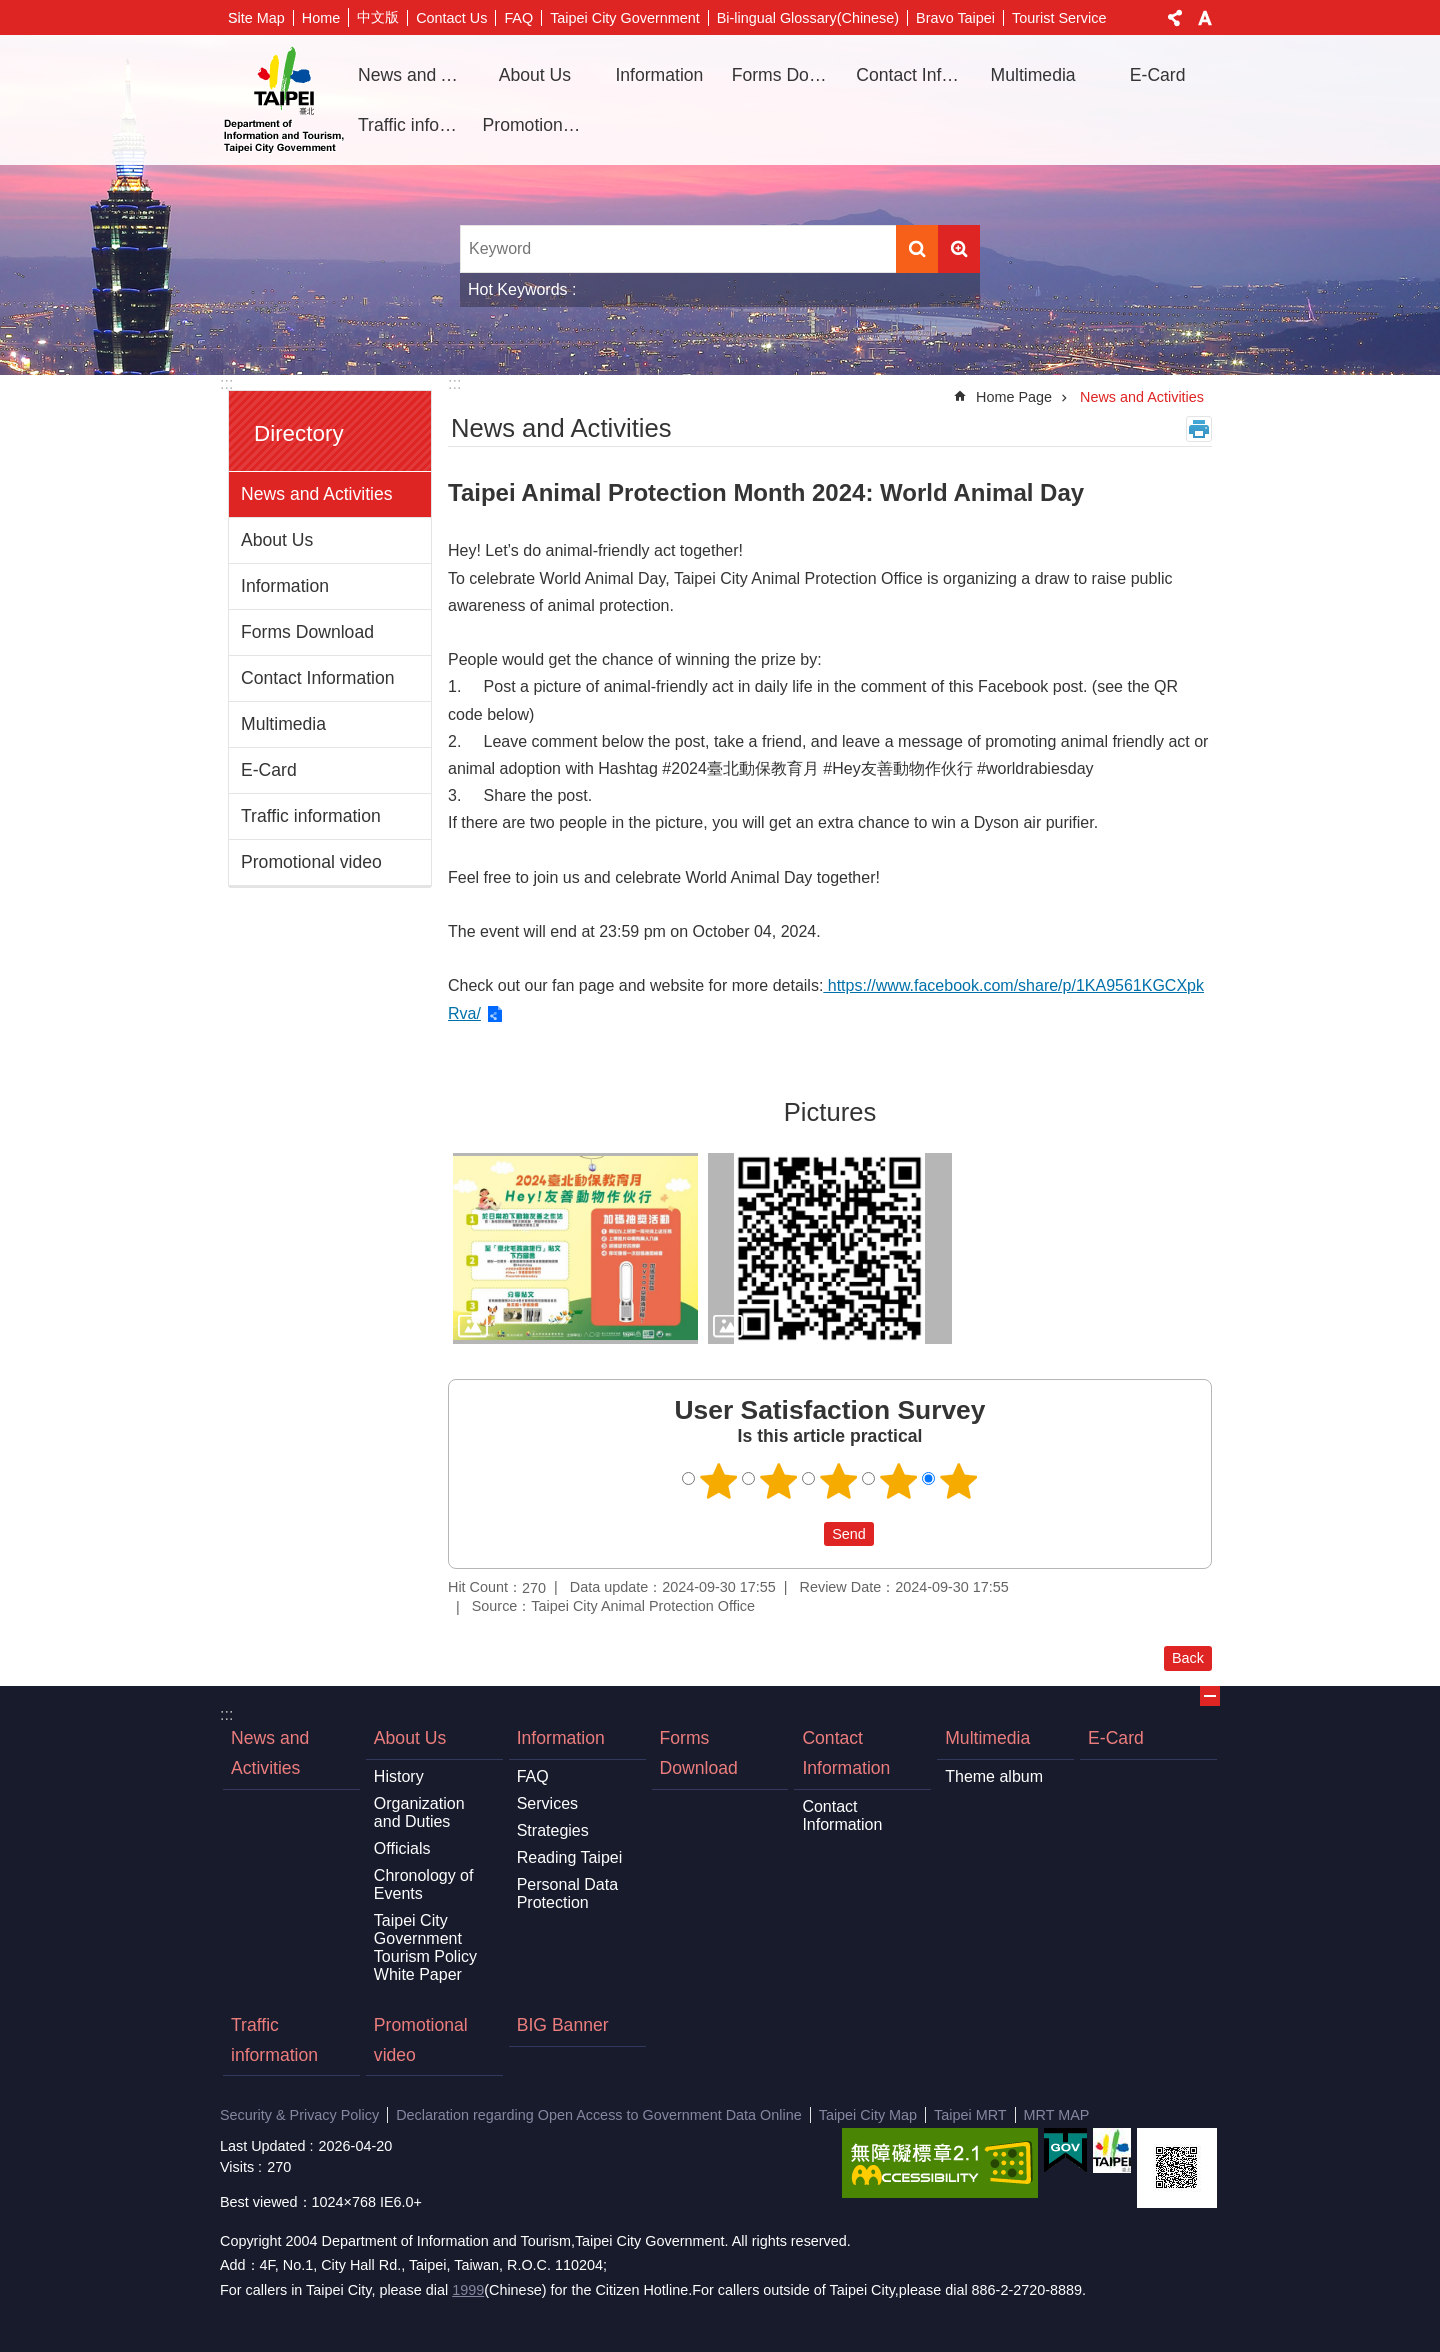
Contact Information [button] (911, 75)
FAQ (518, 18)
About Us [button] (535, 75)
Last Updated (263, 2146)
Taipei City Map (868, 2115)
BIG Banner (563, 2025)
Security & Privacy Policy (299, 2115)
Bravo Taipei (955, 18)
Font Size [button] (1205, 18)
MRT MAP (1057, 2115)
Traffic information (413, 125)
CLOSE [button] (1210, 1696)
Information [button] (659, 75)
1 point (719, 1481)
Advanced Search (959, 249)
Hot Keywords (518, 289)
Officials (402, 1848)
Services (547, 1803)
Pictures (830, 1112)
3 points (839, 1481)
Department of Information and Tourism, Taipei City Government (284, 100)
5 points (959, 1481)
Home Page (1014, 397)
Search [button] (917, 249)
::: (226, 383)
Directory (299, 433)
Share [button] (1175, 18)
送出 (805, 1534)
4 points (899, 1481)
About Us (277, 540)
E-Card (1158, 75)
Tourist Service (1059, 18)
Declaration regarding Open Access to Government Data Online (599, 2115)
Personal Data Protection (567, 1893)
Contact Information (318, 678)
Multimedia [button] (1033, 75)
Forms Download (787, 75)
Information (285, 586)
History (399, 1776)
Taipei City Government (625, 18)
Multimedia (283, 724)
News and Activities (413, 75)
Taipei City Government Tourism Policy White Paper (425, 1947)
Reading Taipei (570, 1857)
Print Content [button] (1199, 429)
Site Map (256, 18)
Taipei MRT (970, 2115)
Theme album (994, 1776)
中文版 (378, 17)
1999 (468, 2290)
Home (321, 18)
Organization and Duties (419, 1812)
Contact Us (451, 18)
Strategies (553, 1830)
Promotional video (538, 125)
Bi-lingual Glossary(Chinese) (808, 18)
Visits (237, 2167)
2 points (779, 1481)
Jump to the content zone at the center (10, 10)
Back (1188, 1658)
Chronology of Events (424, 1884)
